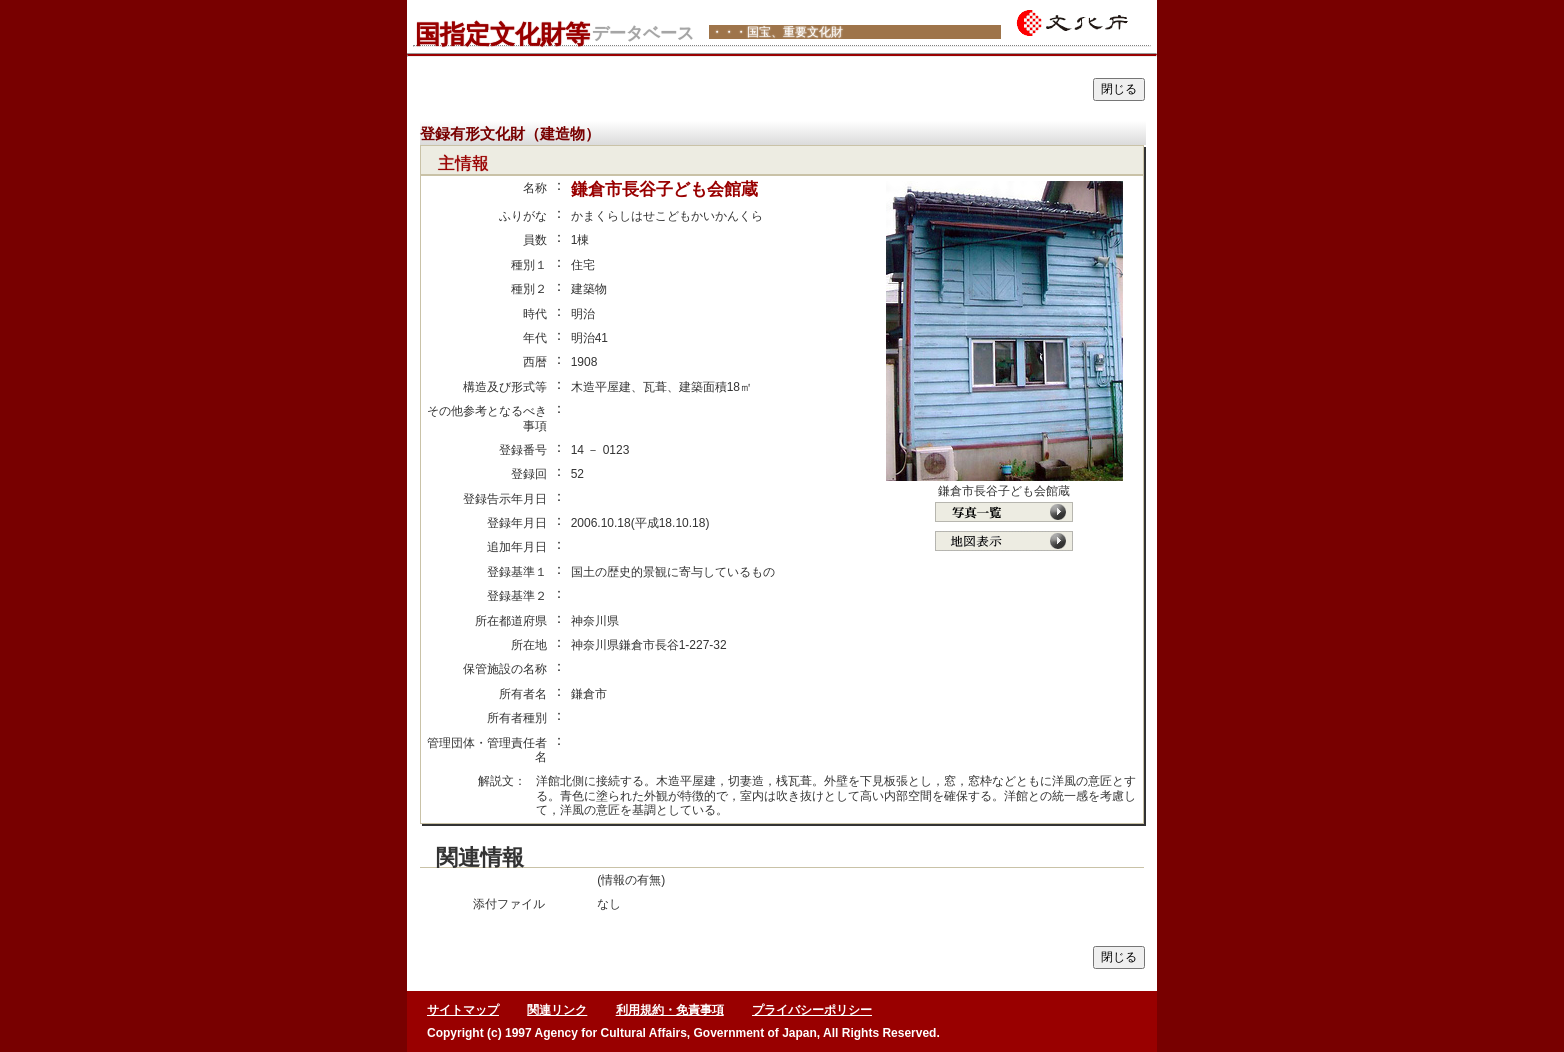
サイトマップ (463, 1010)
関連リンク (557, 1010)
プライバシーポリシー (812, 1010)
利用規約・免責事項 (670, 1010)
